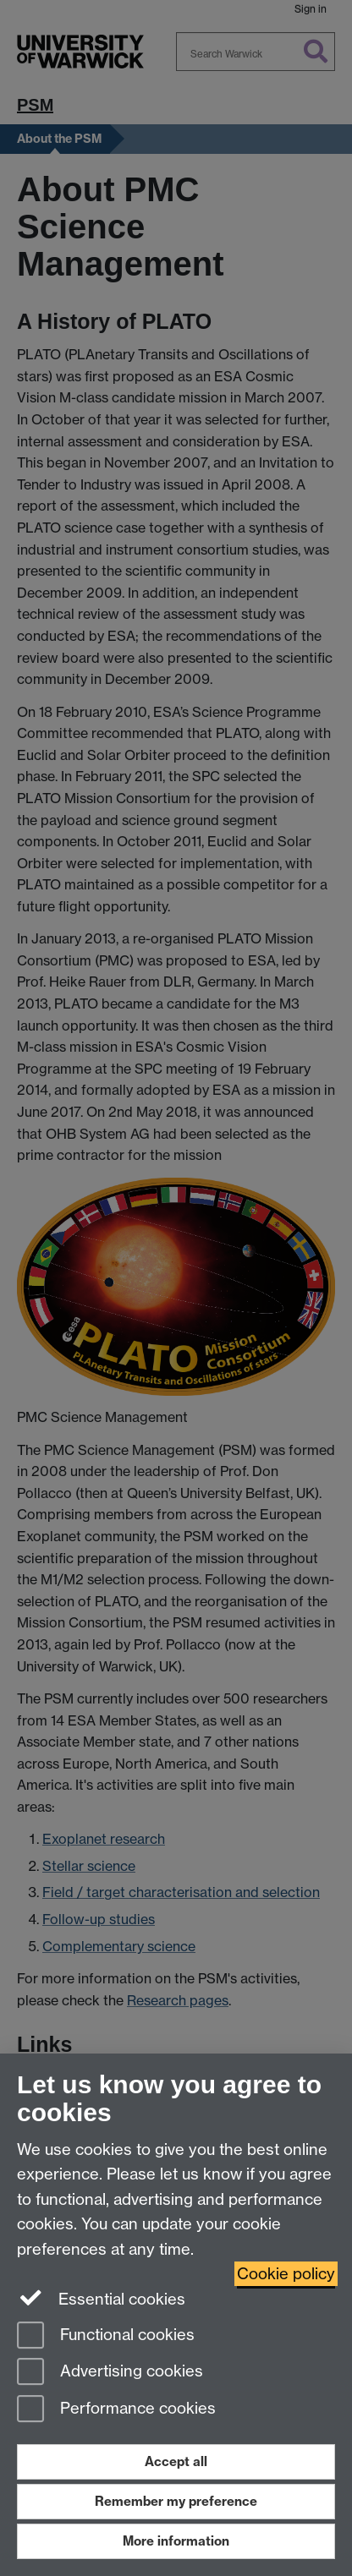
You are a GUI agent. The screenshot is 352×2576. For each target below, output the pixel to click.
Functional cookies (106, 2336)
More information (176, 2541)
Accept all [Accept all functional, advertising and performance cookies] (176, 2461)
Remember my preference (176, 2501)
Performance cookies (116, 2410)
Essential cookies (101, 2298)
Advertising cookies (110, 2372)
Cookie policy (286, 2273)
